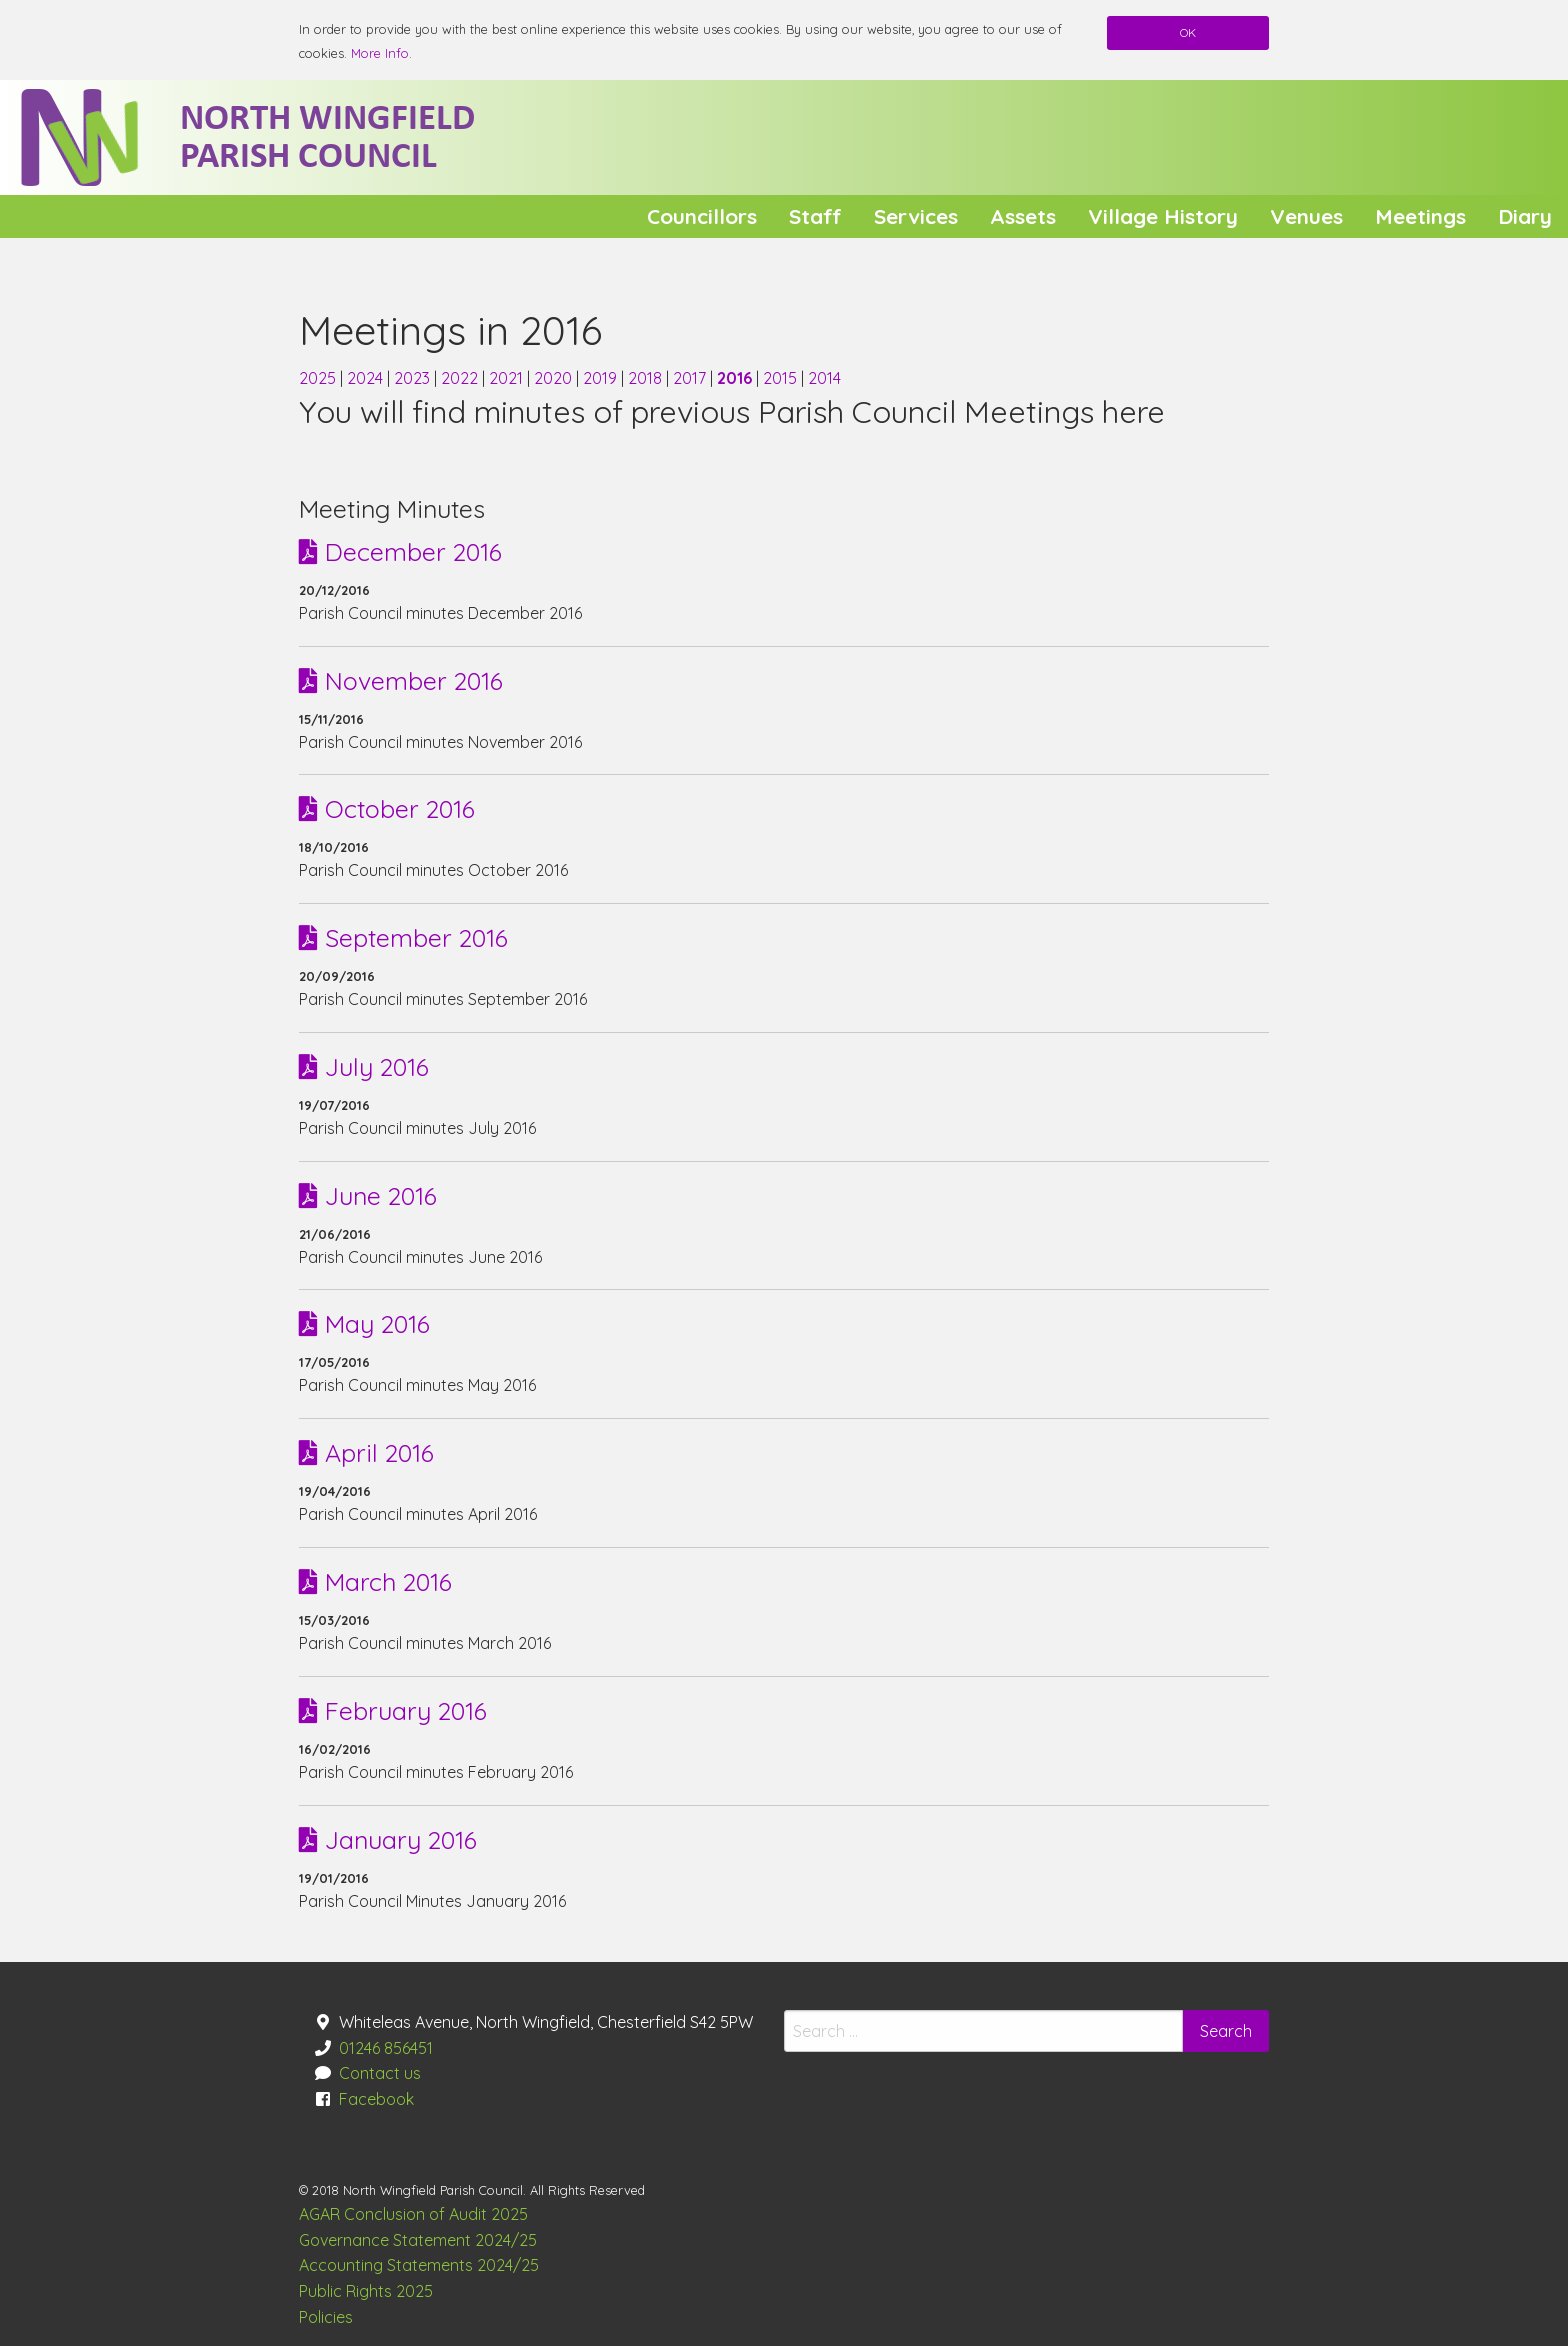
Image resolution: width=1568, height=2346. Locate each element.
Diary (1525, 216)
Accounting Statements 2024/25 (419, 2265)
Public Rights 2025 (366, 2291)
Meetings (1420, 216)
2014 (824, 378)
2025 (319, 378)
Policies (326, 2317)
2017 (691, 378)
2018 (647, 378)
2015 (782, 378)
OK (1188, 32)
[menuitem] (702, 216)
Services (916, 216)
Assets (1023, 216)
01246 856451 (386, 2048)
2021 (508, 378)
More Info (380, 53)
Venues (1306, 216)
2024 (367, 378)
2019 (602, 378)
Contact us (380, 2073)
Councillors (702, 216)
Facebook (376, 2099)
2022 (461, 378)
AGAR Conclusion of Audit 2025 (413, 2214)
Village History (1163, 216)
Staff (815, 216)
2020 (555, 378)
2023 (414, 378)
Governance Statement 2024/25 (418, 2240)
